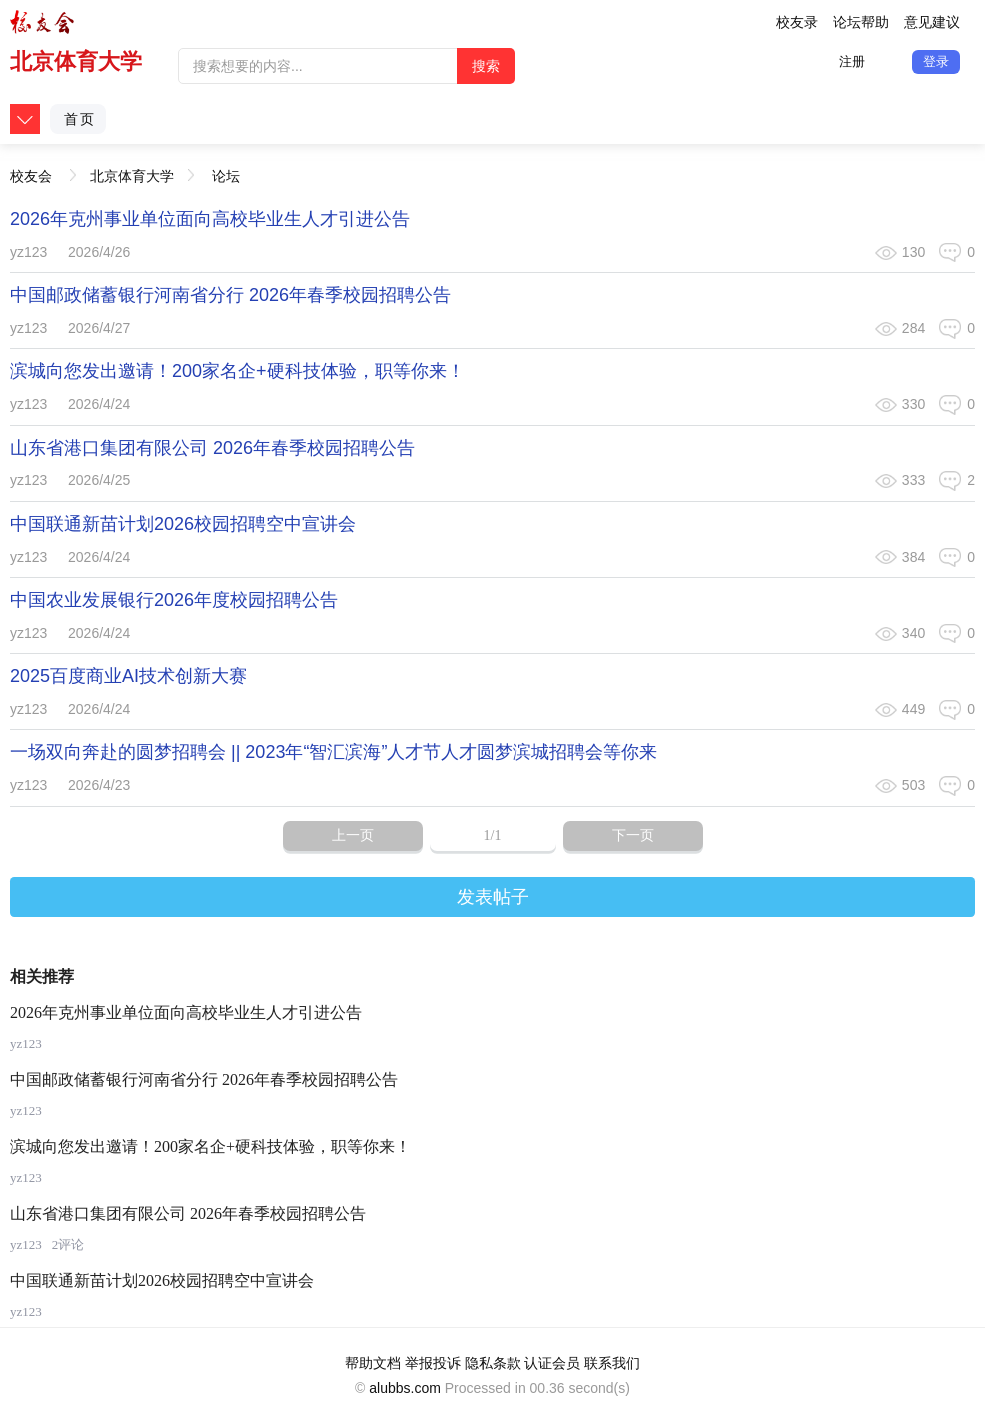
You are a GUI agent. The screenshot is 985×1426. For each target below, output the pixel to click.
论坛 (226, 176)
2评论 (68, 1244)
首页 (80, 119)
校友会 (31, 169)
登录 (936, 61)
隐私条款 (493, 1363)
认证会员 (552, 1363)
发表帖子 (493, 897)
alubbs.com (405, 1388)
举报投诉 (433, 1363)
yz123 (28, 252)
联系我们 (612, 1363)
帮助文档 (373, 1363)
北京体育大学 (76, 61)
